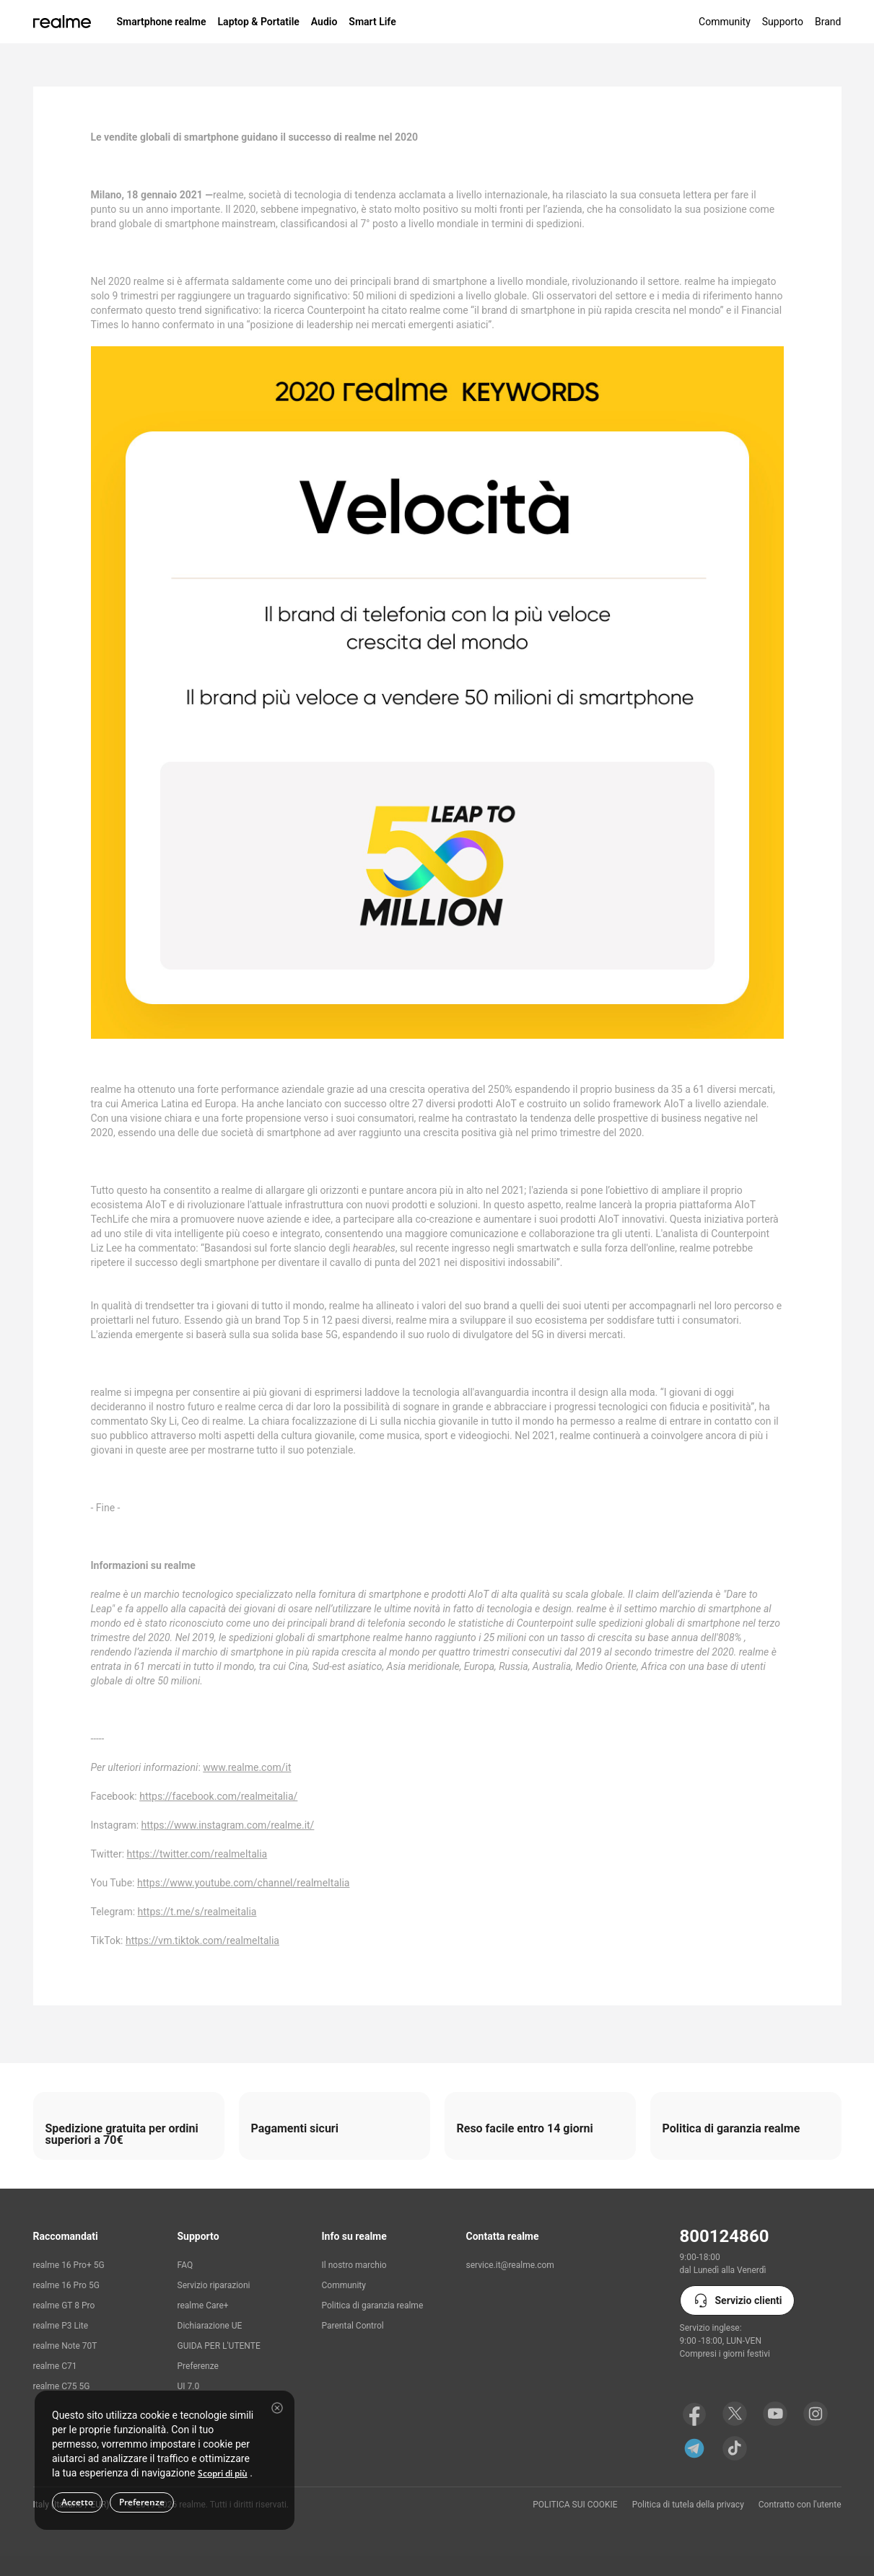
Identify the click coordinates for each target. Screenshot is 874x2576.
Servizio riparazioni (214, 2285)
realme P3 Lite (61, 2326)
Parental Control (353, 2326)
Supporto (782, 21)
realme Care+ (203, 2305)
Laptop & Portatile (259, 21)
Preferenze (198, 2366)
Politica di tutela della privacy (688, 2504)
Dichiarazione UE (210, 2326)
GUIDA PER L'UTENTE (219, 2346)
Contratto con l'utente (800, 2504)
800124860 (724, 2236)
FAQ (185, 2265)
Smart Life (372, 21)
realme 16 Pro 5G (66, 2285)
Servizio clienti (737, 2300)
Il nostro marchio (354, 2265)
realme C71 (55, 2366)
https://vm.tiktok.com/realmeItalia (202, 1940)
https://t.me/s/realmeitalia (197, 1911)
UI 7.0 (189, 2386)
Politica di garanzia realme (373, 2305)
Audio (324, 21)
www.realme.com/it (247, 1767)
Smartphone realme (161, 21)
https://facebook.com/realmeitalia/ (218, 1796)
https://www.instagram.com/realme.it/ (228, 1825)
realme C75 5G (61, 2386)
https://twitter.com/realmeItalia (197, 1854)
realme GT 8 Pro (64, 2305)
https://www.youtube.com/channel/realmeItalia (243, 1883)
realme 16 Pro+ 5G (69, 2265)
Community (725, 21)
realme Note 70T (65, 2346)
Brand (828, 21)
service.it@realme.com (510, 2265)
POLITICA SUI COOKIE (575, 2504)
